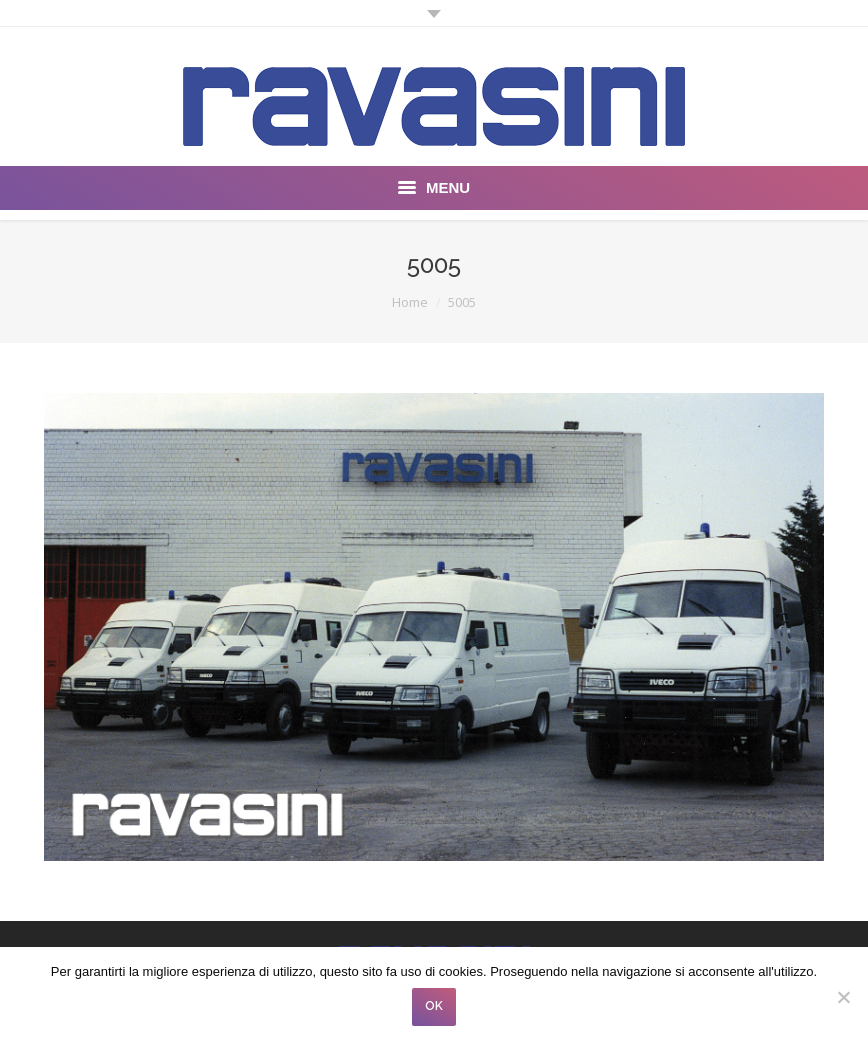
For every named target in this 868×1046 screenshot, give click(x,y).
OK (434, 1006)
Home (410, 302)
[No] (843, 997)
